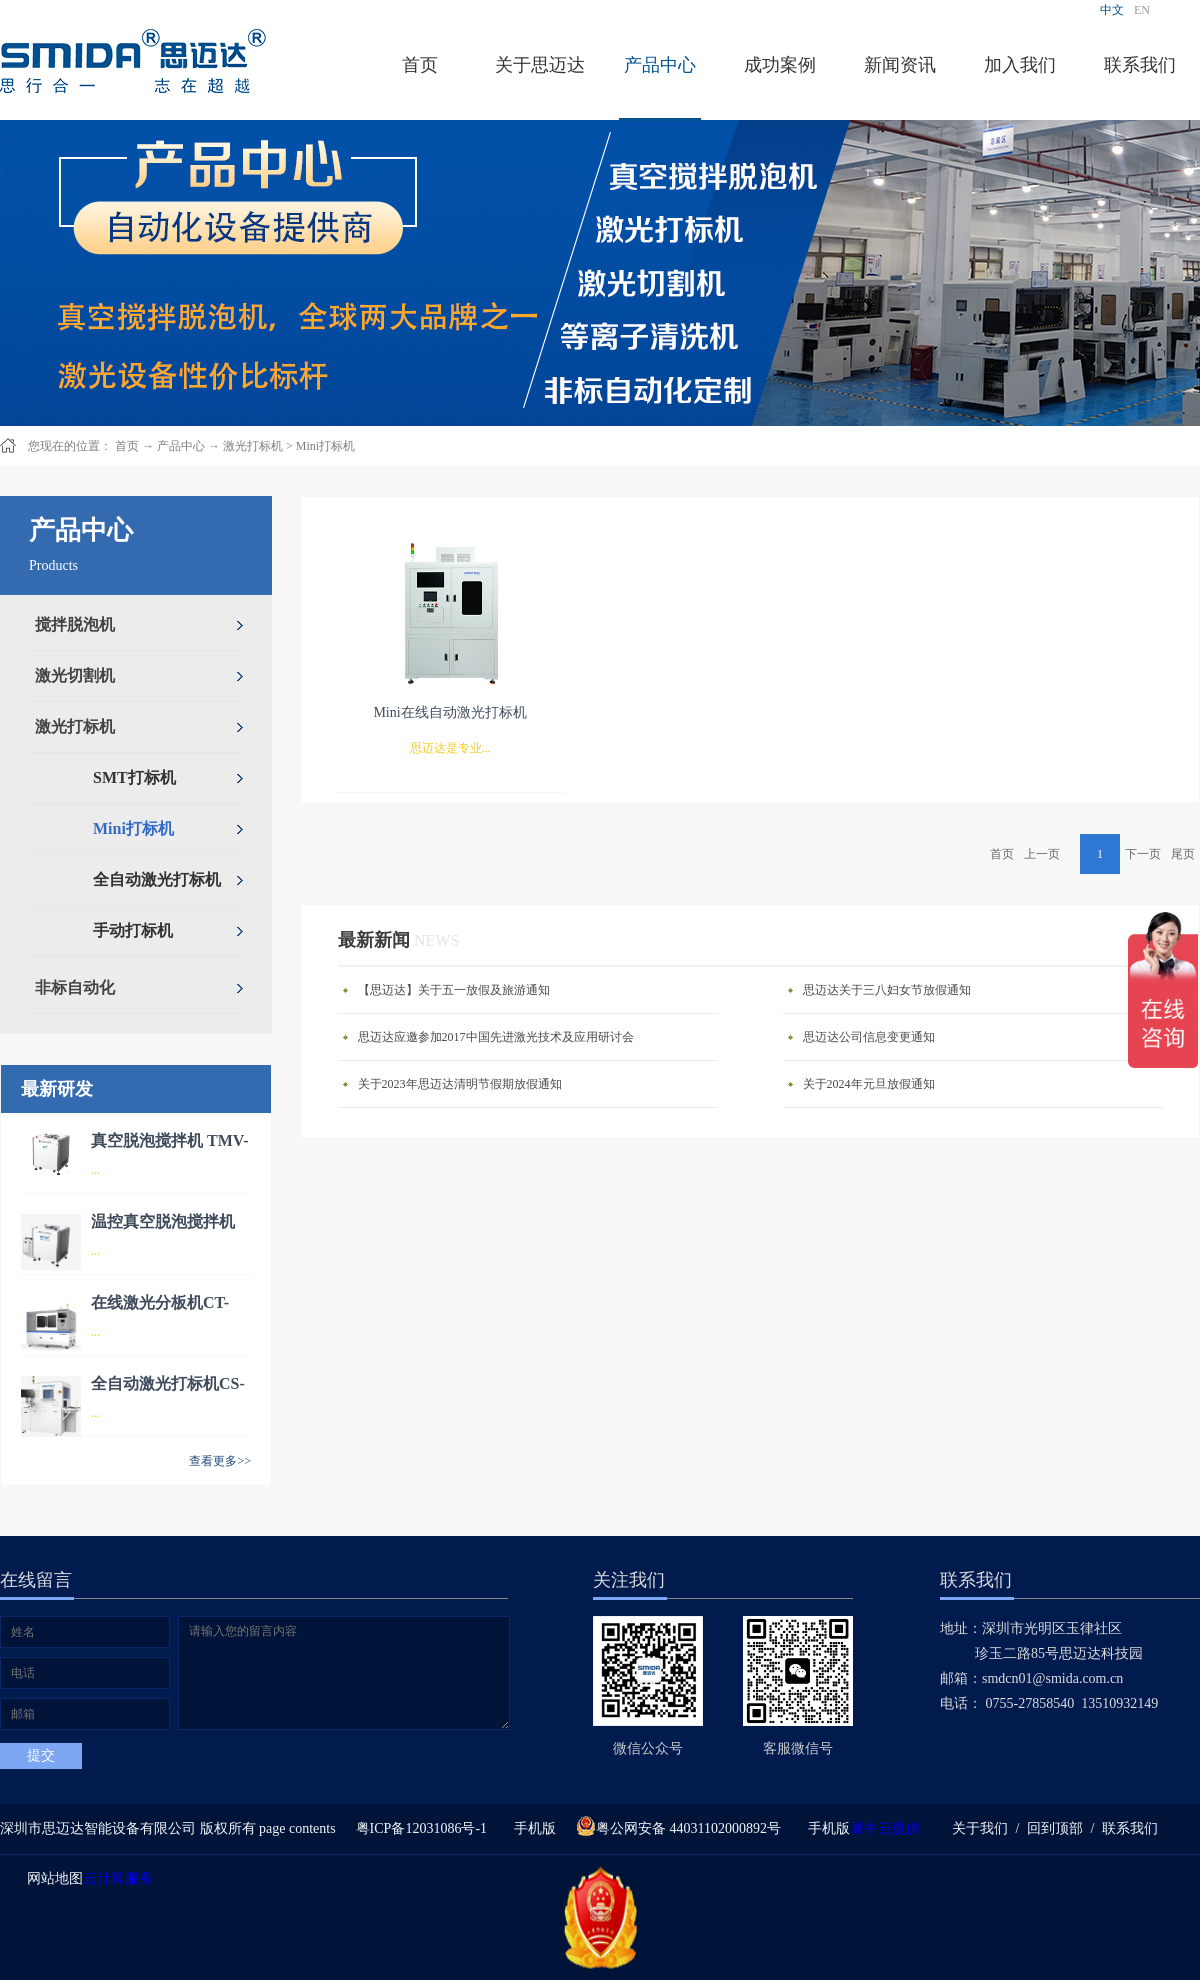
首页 (420, 65)
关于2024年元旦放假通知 (869, 1084)
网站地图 (51, 1878)
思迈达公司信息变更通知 (869, 1037)
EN (1142, 10)
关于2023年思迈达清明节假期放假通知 (460, 1084)
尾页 (1183, 854)
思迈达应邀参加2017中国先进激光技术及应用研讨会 (496, 1037)
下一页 (1143, 854)
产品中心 (181, 446)
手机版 (531, 1828)
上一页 (1042, 854)
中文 (1112, 10)
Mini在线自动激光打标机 (449, 712)
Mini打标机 (325, 446)
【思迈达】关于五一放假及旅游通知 (454, 990)
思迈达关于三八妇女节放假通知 (887, 990)
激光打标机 (253, 446)
